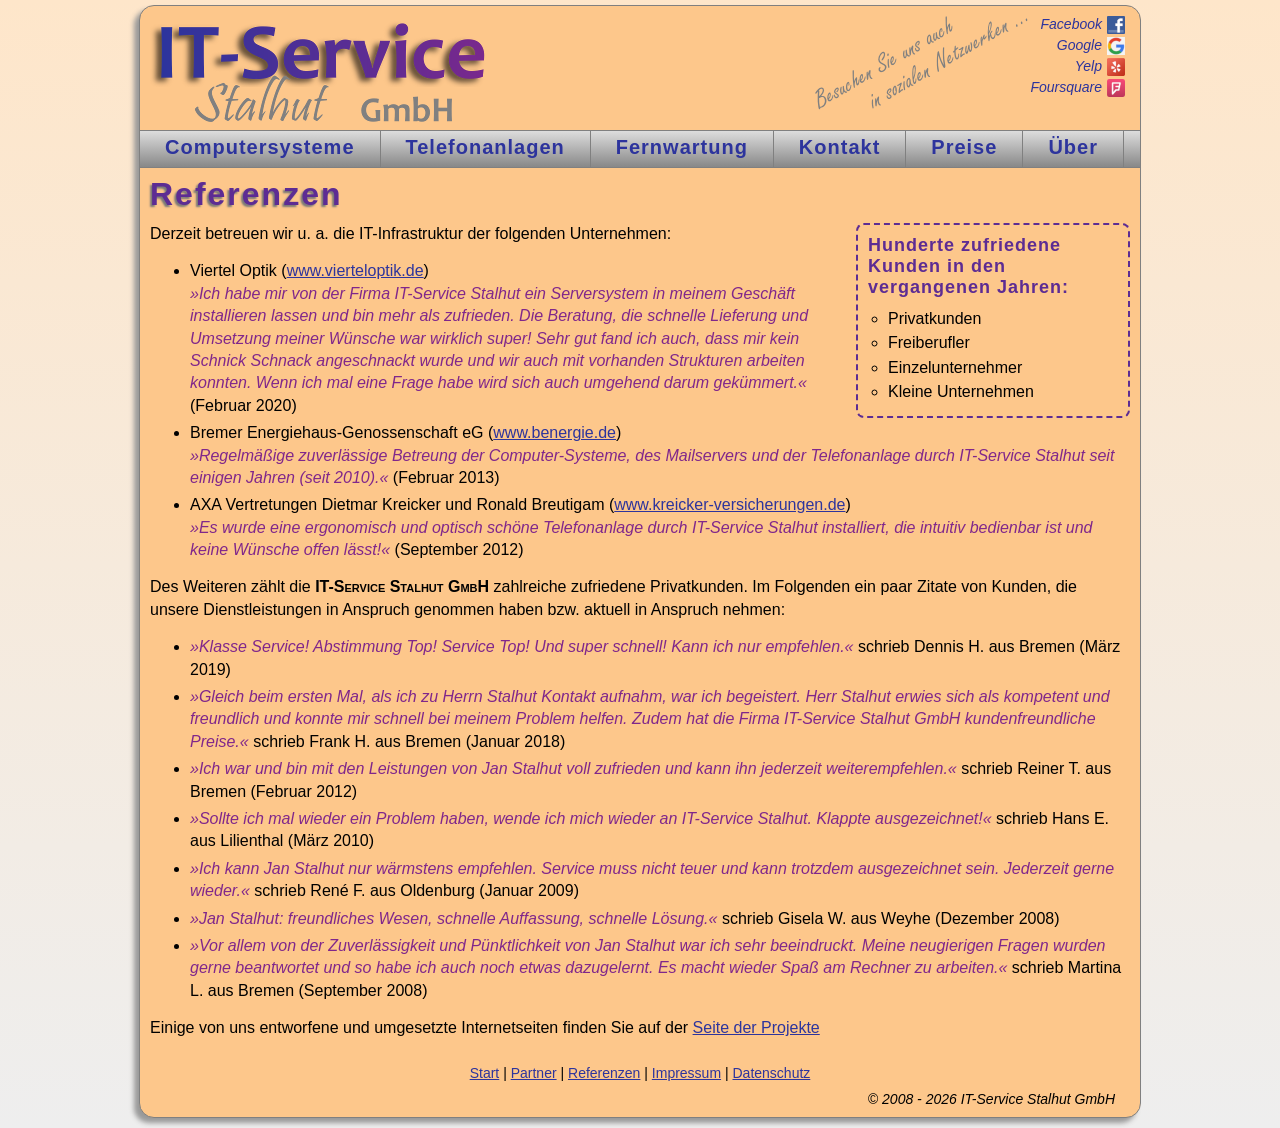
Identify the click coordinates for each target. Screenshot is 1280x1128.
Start (485, 1073)
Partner (534, 1073)
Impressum (686, 1073)
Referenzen (604, 1073)
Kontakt (839, 147)
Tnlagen (485, 147)
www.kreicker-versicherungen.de (729, 504)
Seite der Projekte (756, 1027)
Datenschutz (771, 1073)
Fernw (682, 147)
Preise (964, 147)
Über (1073, 147)
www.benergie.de (554, 432)
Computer (260, 147)
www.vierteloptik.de (355, 270)
